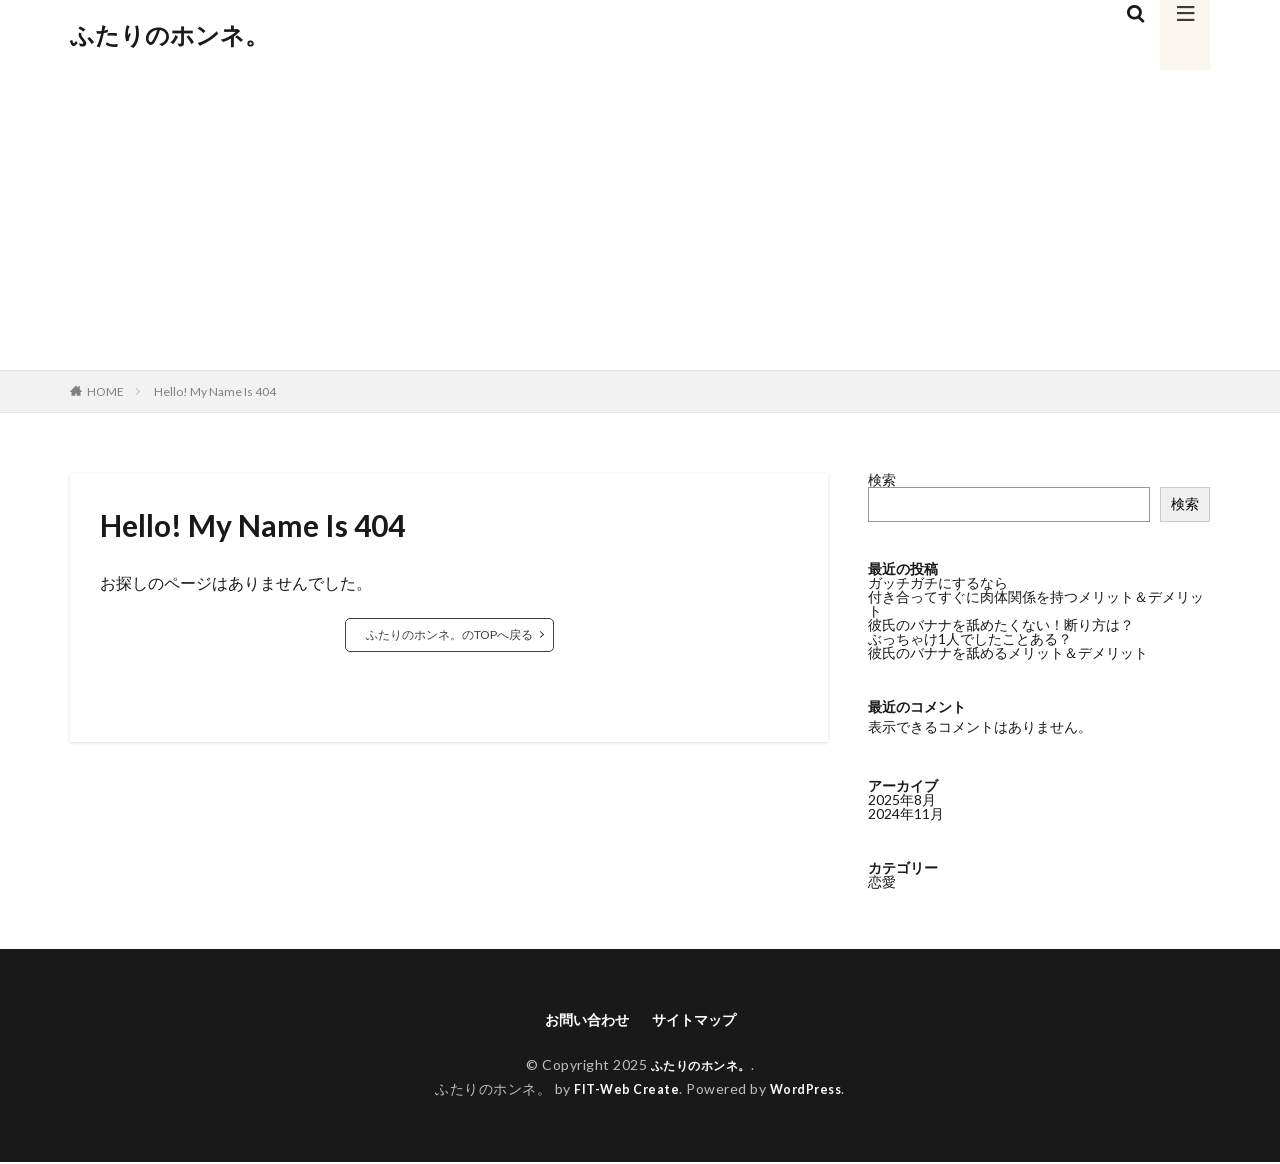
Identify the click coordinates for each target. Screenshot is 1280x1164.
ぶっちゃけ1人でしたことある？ (970, 638)
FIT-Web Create (622, 1091)
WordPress (810, 1091)
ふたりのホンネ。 (169, 35)
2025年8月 (902, 798)
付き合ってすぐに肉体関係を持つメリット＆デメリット (1036, 603)
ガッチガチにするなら (938, 582)
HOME (105, 391)
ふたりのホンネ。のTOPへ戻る (449, 634)
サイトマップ (700, 1020)
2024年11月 (906, 812)
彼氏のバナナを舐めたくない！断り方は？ (1001, 624)
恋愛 (882, 880)
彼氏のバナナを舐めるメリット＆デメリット (1008, 652)
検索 (882, 479)
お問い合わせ (581, 1020)
